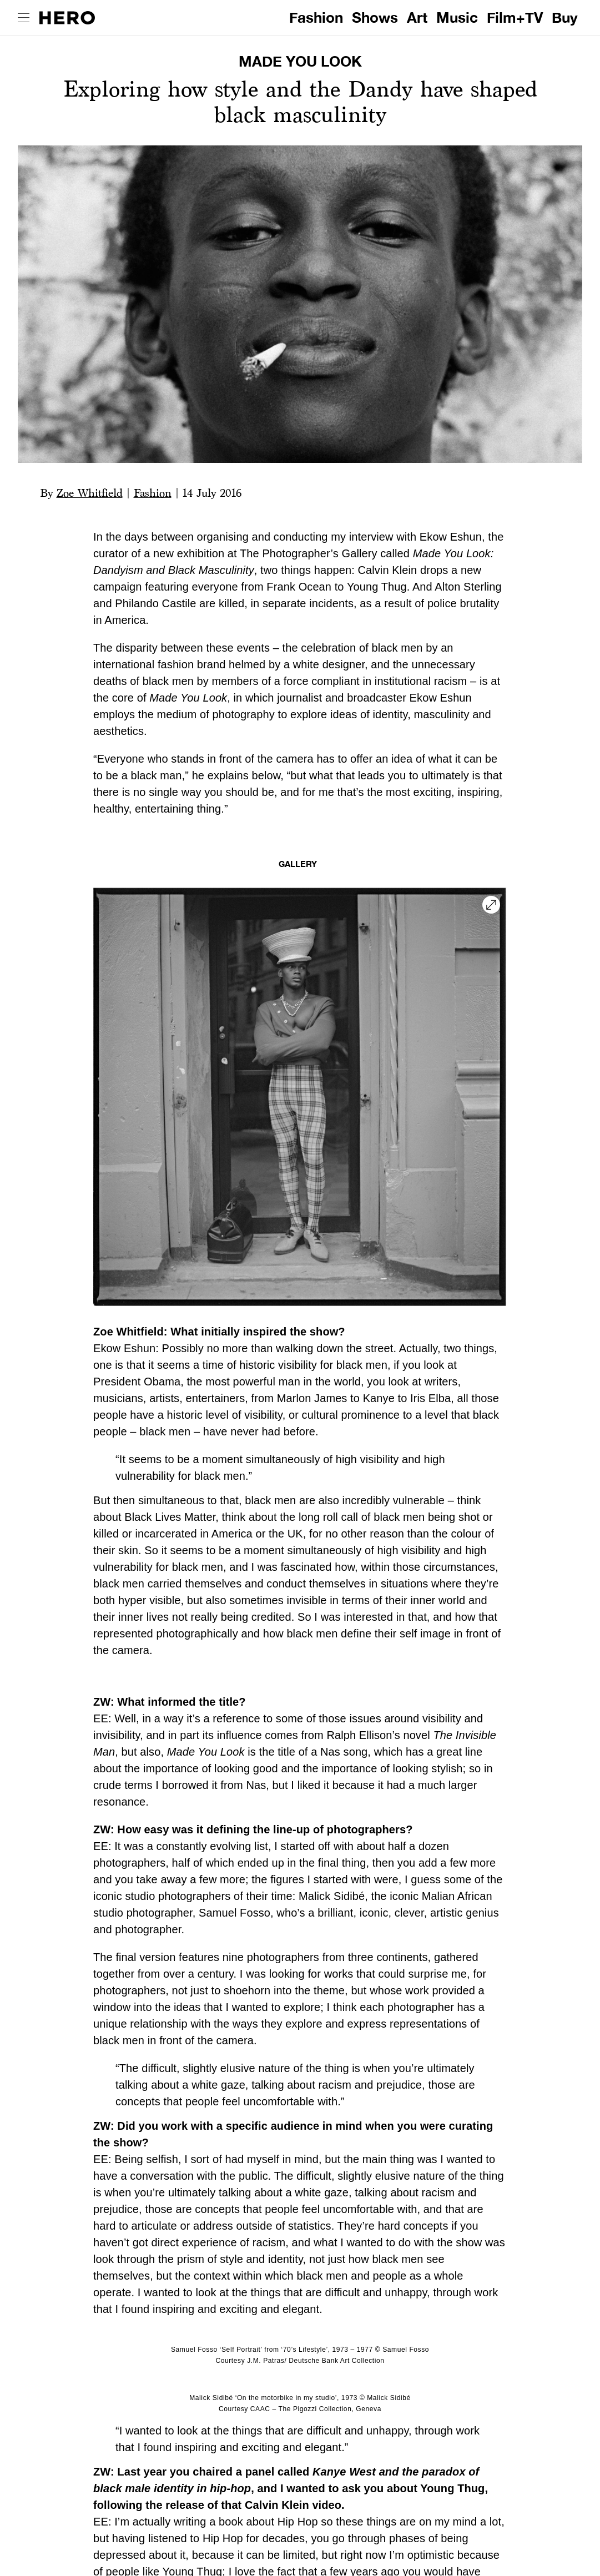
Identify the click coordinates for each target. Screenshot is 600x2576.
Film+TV (515, 17)
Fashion (316, 17)
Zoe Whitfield (90, 493)
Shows (375, 17)
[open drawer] (23, 17)
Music (457, 17)
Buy (565, 17)
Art (417, 17)
